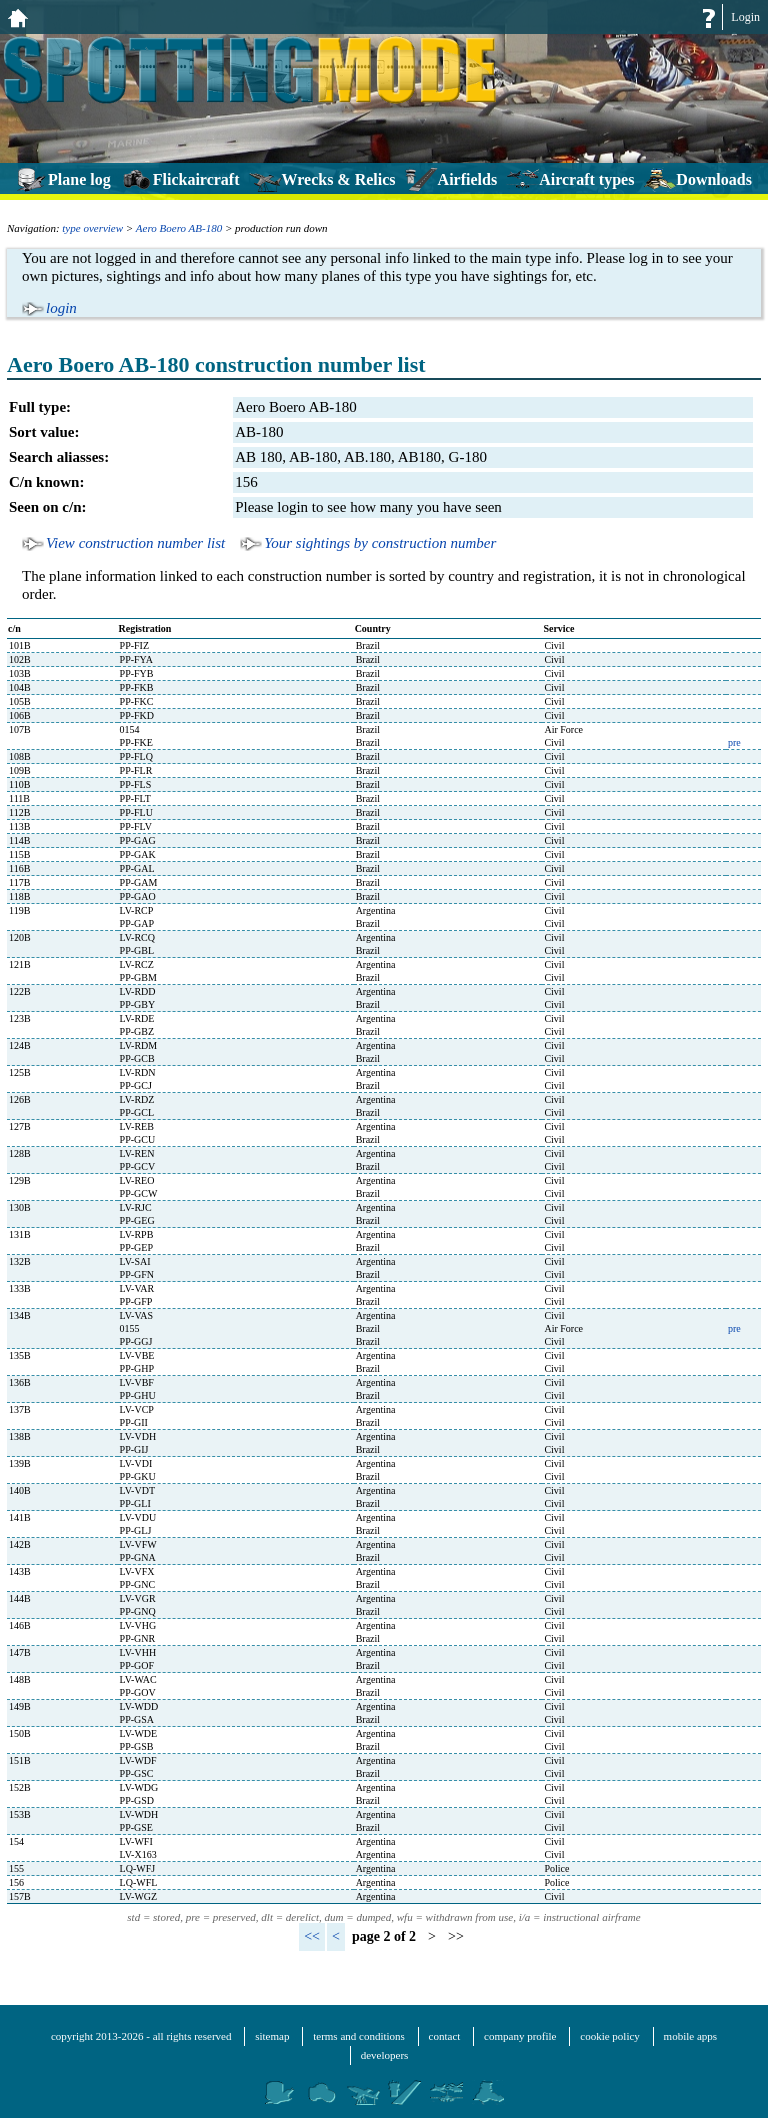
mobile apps (690, 2036)
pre (734, 742)
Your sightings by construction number (380, 543)
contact (445, 2036)
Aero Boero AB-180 (179, 228)
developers (385, 2055)
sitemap (272, 2036)
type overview (92, 228)
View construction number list (135, 543)
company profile (520, 2036)
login (61, 308)
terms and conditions (359, 2036)
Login (745, 17)
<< (312, 1936)
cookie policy (610, 2036)
